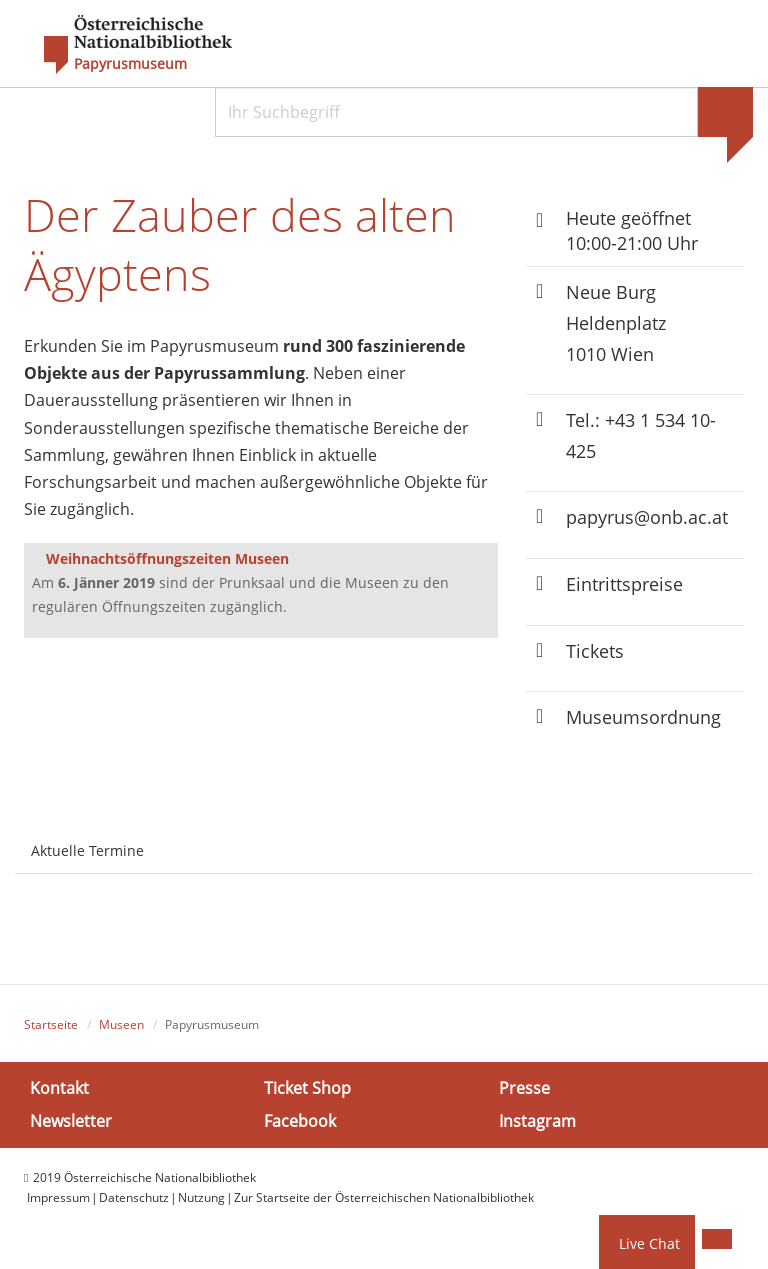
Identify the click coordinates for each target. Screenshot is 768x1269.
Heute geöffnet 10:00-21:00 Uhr (632, 230)
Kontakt (59, 1088)
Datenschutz (134, 1197)
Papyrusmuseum (130, 64)
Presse (524, 1088)
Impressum (58, 1197)
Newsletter (71, 1121)
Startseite (51, 1024)
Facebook (300, 1121)
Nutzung (201, 1197)
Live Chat (649, 1243)
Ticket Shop (307, 1088)
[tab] (178, 839)
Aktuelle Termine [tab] (87, 850)
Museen (121, 1024)
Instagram (537, 1121)
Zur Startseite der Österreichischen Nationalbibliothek (384, 1197)
